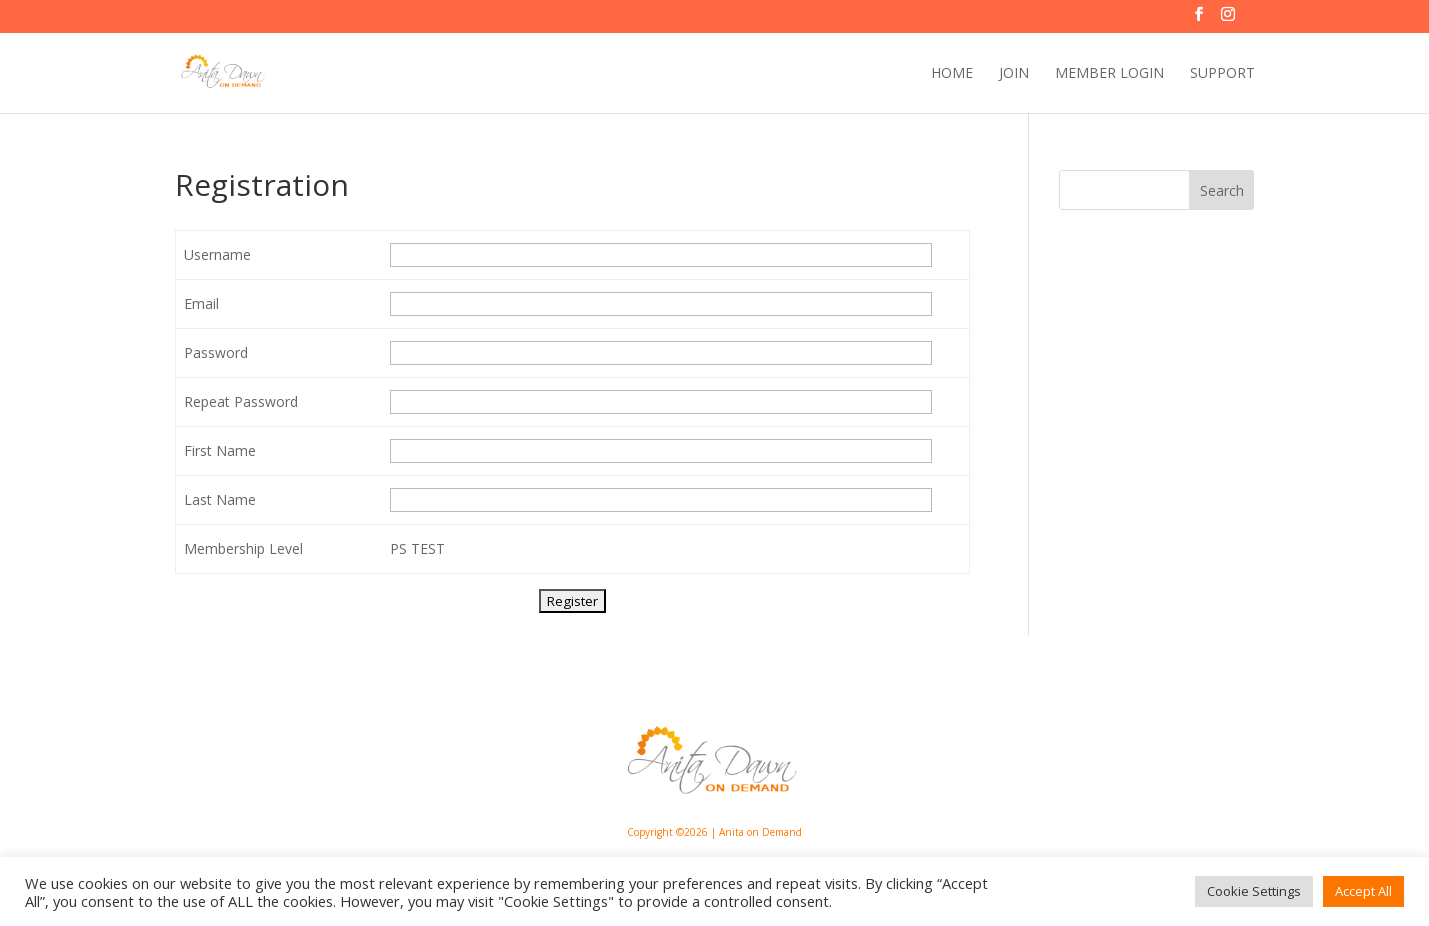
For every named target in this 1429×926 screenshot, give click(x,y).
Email (201, 303)
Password (216, 352)
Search (1222, 190)
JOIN (1014, 74)
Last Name (220, 499)
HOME (952, 74)
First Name (220, 450)
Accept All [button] (1363, 891)
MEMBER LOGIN (1109, 74)
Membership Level (243, 548)
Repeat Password (241, 401)
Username (217, 254)
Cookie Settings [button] (1254, 891)
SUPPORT (1222, 74)
